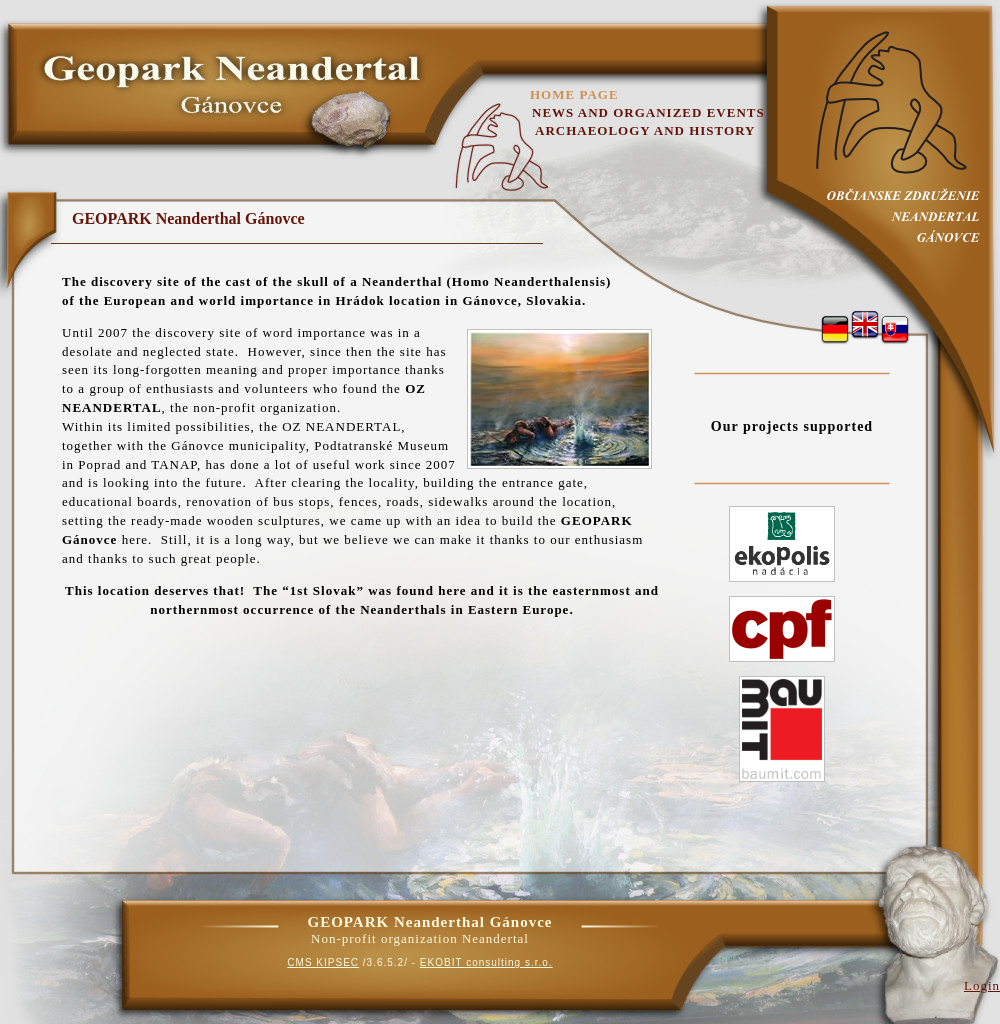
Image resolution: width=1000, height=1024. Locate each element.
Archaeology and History (645, 130)
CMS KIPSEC (323, 962)
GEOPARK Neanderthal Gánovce (188, 218)
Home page (574, 94)
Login (982, 985)
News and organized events (648, 112)
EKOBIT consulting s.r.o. (486, 962)
